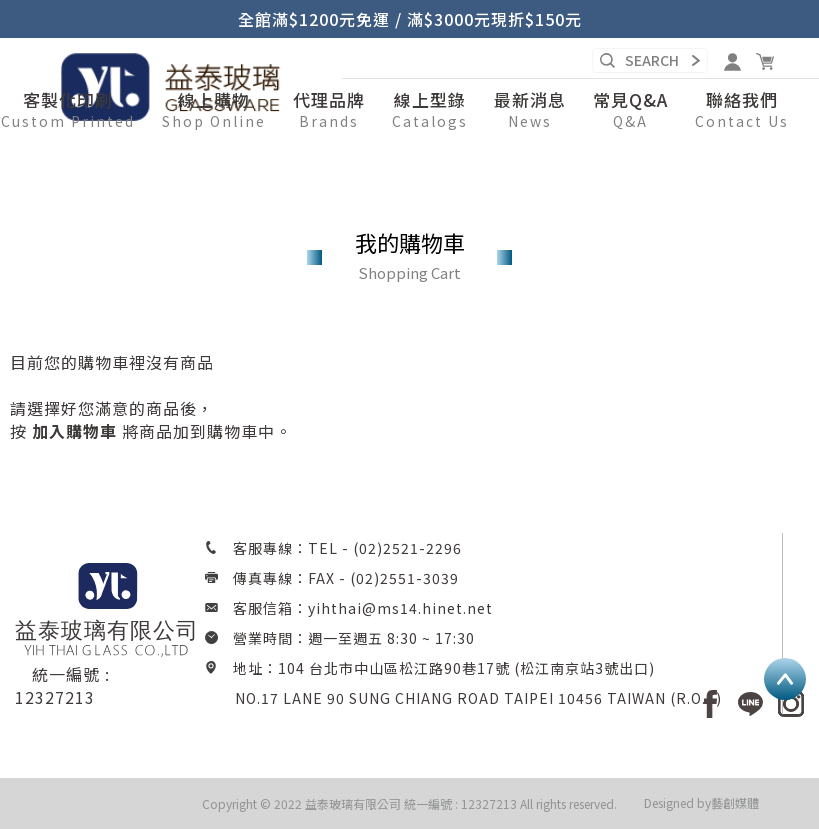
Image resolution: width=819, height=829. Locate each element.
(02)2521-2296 (407, 548)
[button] (214, 111)
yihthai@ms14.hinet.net (400, 608)
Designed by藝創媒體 (701, 802)
